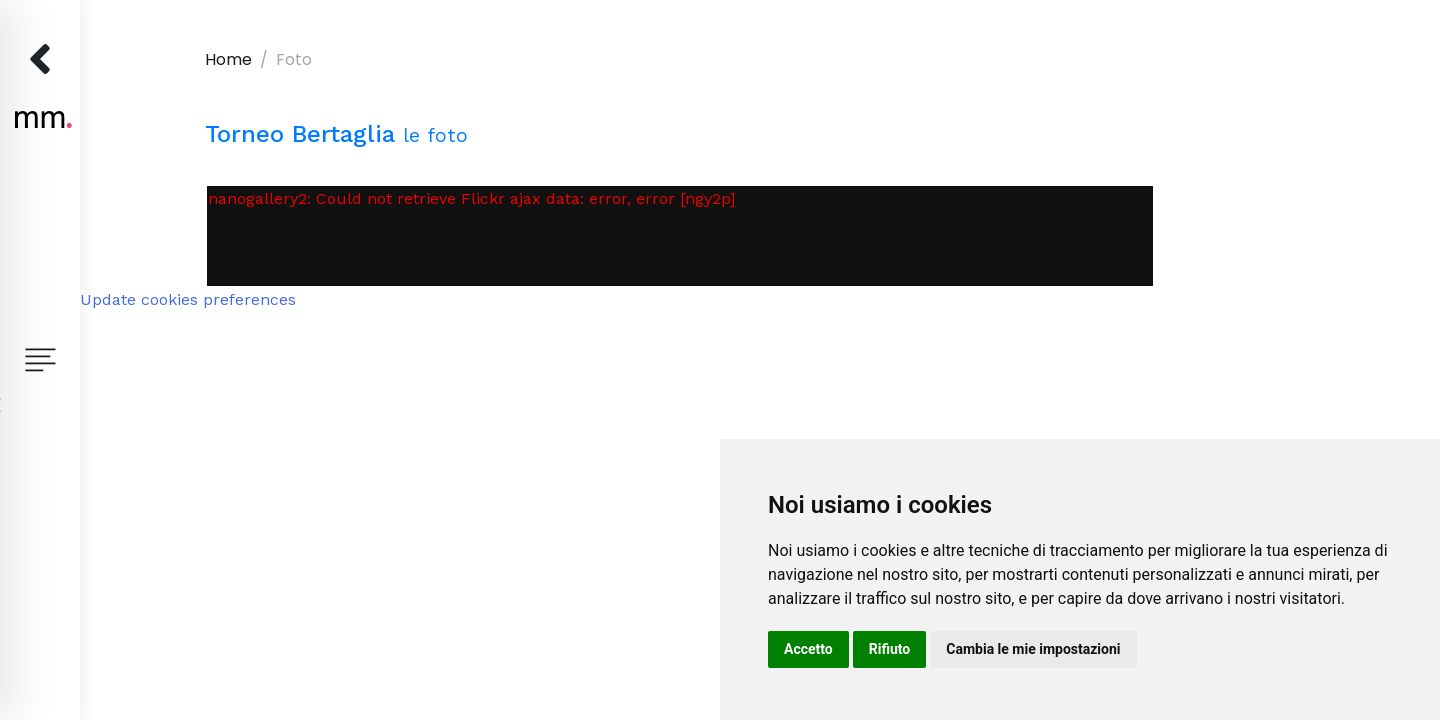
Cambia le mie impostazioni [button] (1033, 649)
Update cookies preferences (188, 299)
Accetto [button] (808, 649)
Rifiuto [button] (890, 649)
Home (228, 59)
